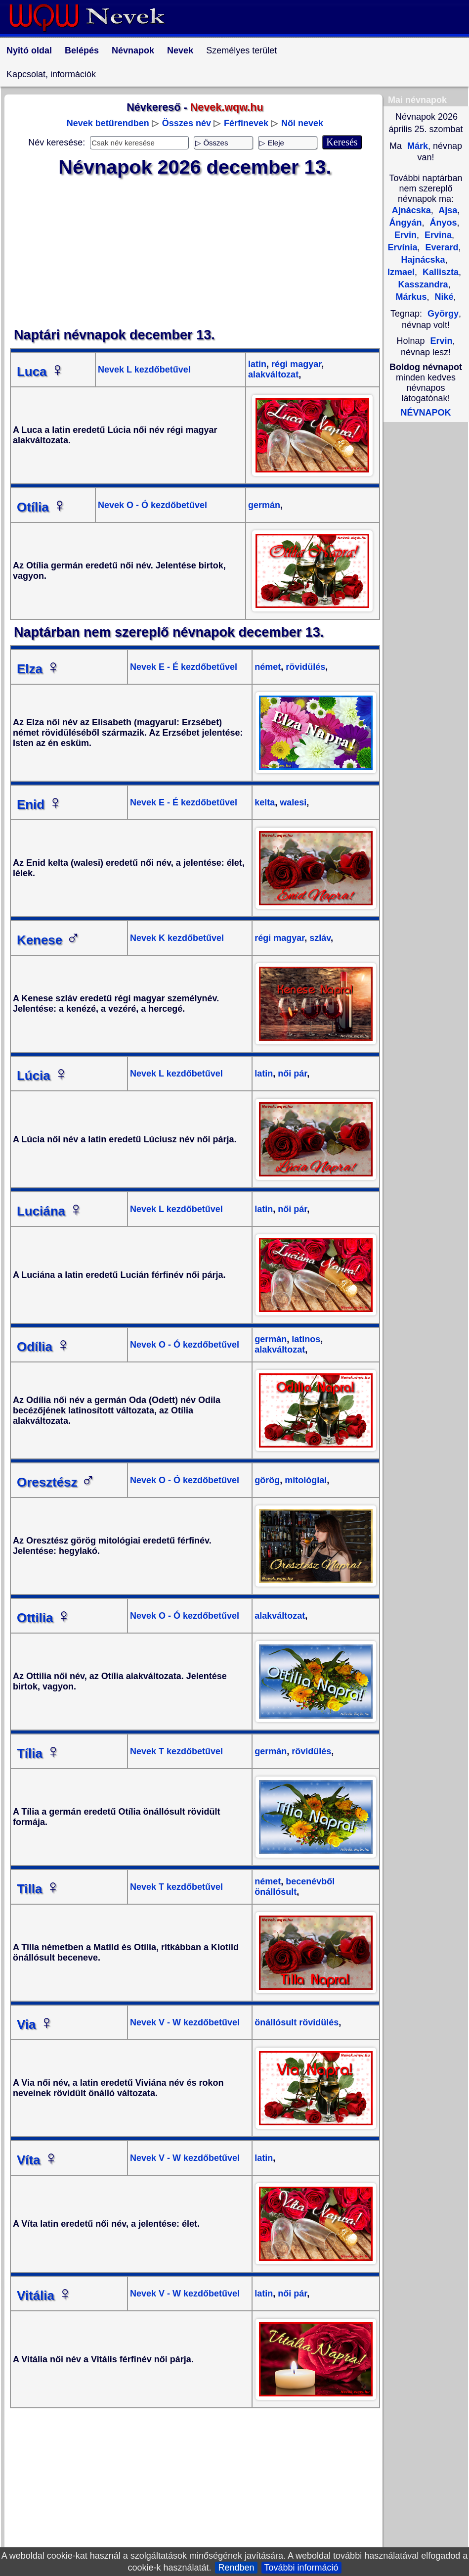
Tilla (38, 1889)
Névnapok (133, 50)
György (443, 314)
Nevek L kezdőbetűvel (144, 370)
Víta (37, 2160)
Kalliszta (439, 272)
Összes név (186, 123)
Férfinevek (246, 123)
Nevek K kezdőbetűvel (177, 938)
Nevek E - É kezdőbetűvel (183, 667)
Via (35, 2024)
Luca (41, 371)
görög (267, 1480)
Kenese (49, 940)
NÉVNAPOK (425, 413)
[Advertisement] (195, 253)
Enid (39, 804)
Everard (440, 247)
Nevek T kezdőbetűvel (176, 1751)
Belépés (82, 50)
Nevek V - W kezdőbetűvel (185, 2022)
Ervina (437, 235)
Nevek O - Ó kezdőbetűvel (152, 505)
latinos (304, 1339)
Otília (42, 507)
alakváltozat (273, 374)
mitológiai (304, 1480)
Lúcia (42, 1075)
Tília (38, 1753)
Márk (416, 146)
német (268, 667)
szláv (319, 938)
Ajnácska (411, 210)
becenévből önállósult (295, 1886)
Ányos (442, 223)
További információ (301, 2568)
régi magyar (295, 364)
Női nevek (302, 123)
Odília (43, 1347)
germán (264, 505)
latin (257, 364)
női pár (291, 1073)
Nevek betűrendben (108, 123)
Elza (38, 669)
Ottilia (44, 1618)
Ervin (441, 341)
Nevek (180, 50)
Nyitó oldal (29, 50)
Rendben (236, 2568)
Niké (443, 297)
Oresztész (56, 1482)
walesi (291, 802)
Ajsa (446, 210)
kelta (265, 802)
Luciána (50, 1211)
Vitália (44, 2295)
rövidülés (304, 667)
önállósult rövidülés (297, 2022)
